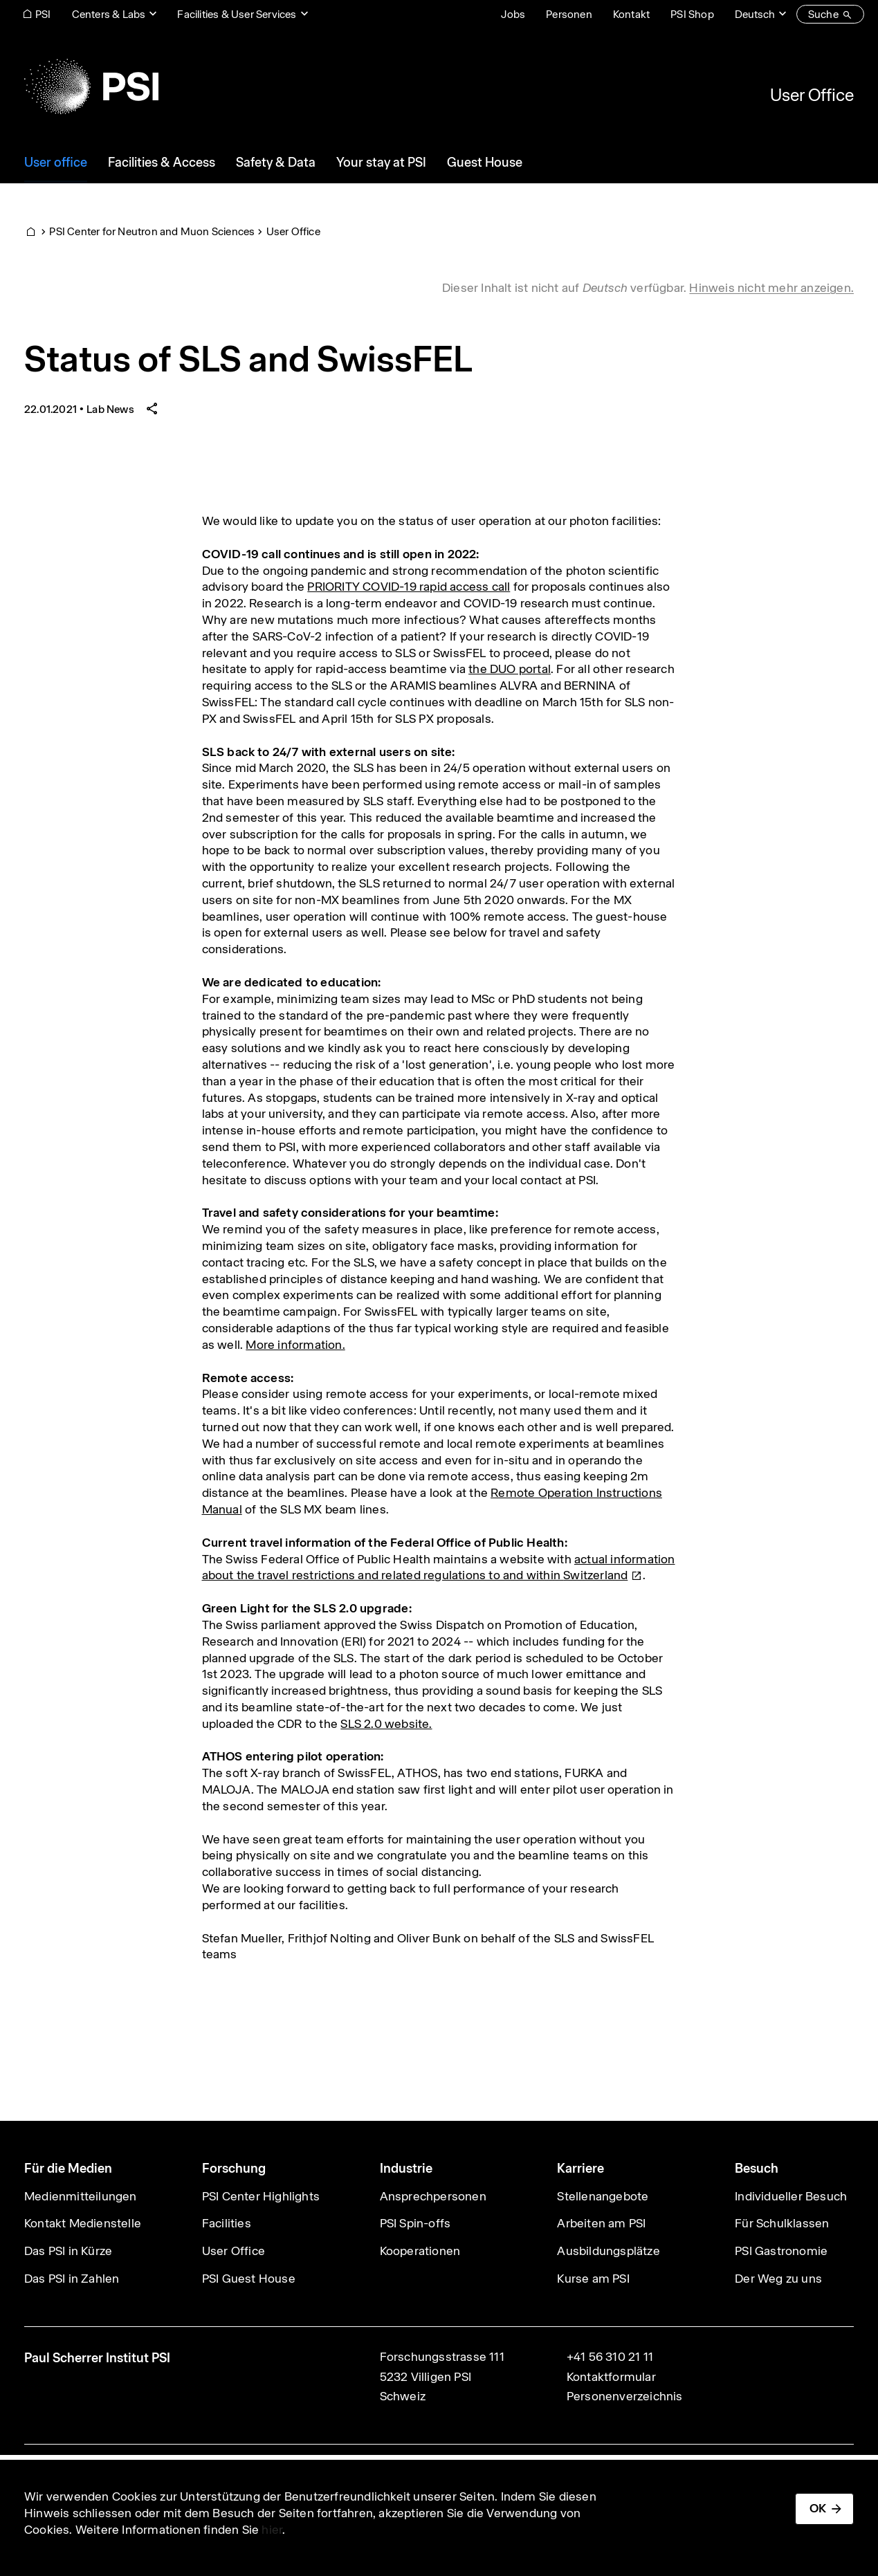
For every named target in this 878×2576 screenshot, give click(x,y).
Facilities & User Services (236, 14)
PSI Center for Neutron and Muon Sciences (152, 231)
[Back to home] (91, 86)
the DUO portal (509, 669)
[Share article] (152, 409)
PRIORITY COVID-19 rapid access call (408, 587)
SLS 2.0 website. (386, 1724)
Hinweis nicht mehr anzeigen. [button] (771, 288)
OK (818, 2508)
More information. (295, 1345)
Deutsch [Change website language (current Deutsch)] (755, 14)
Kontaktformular (611, 2377)
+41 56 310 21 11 (610, 2357)
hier (272, 2530)
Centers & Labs (109, 14)
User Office (812, 94)
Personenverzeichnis (625, 2396)
